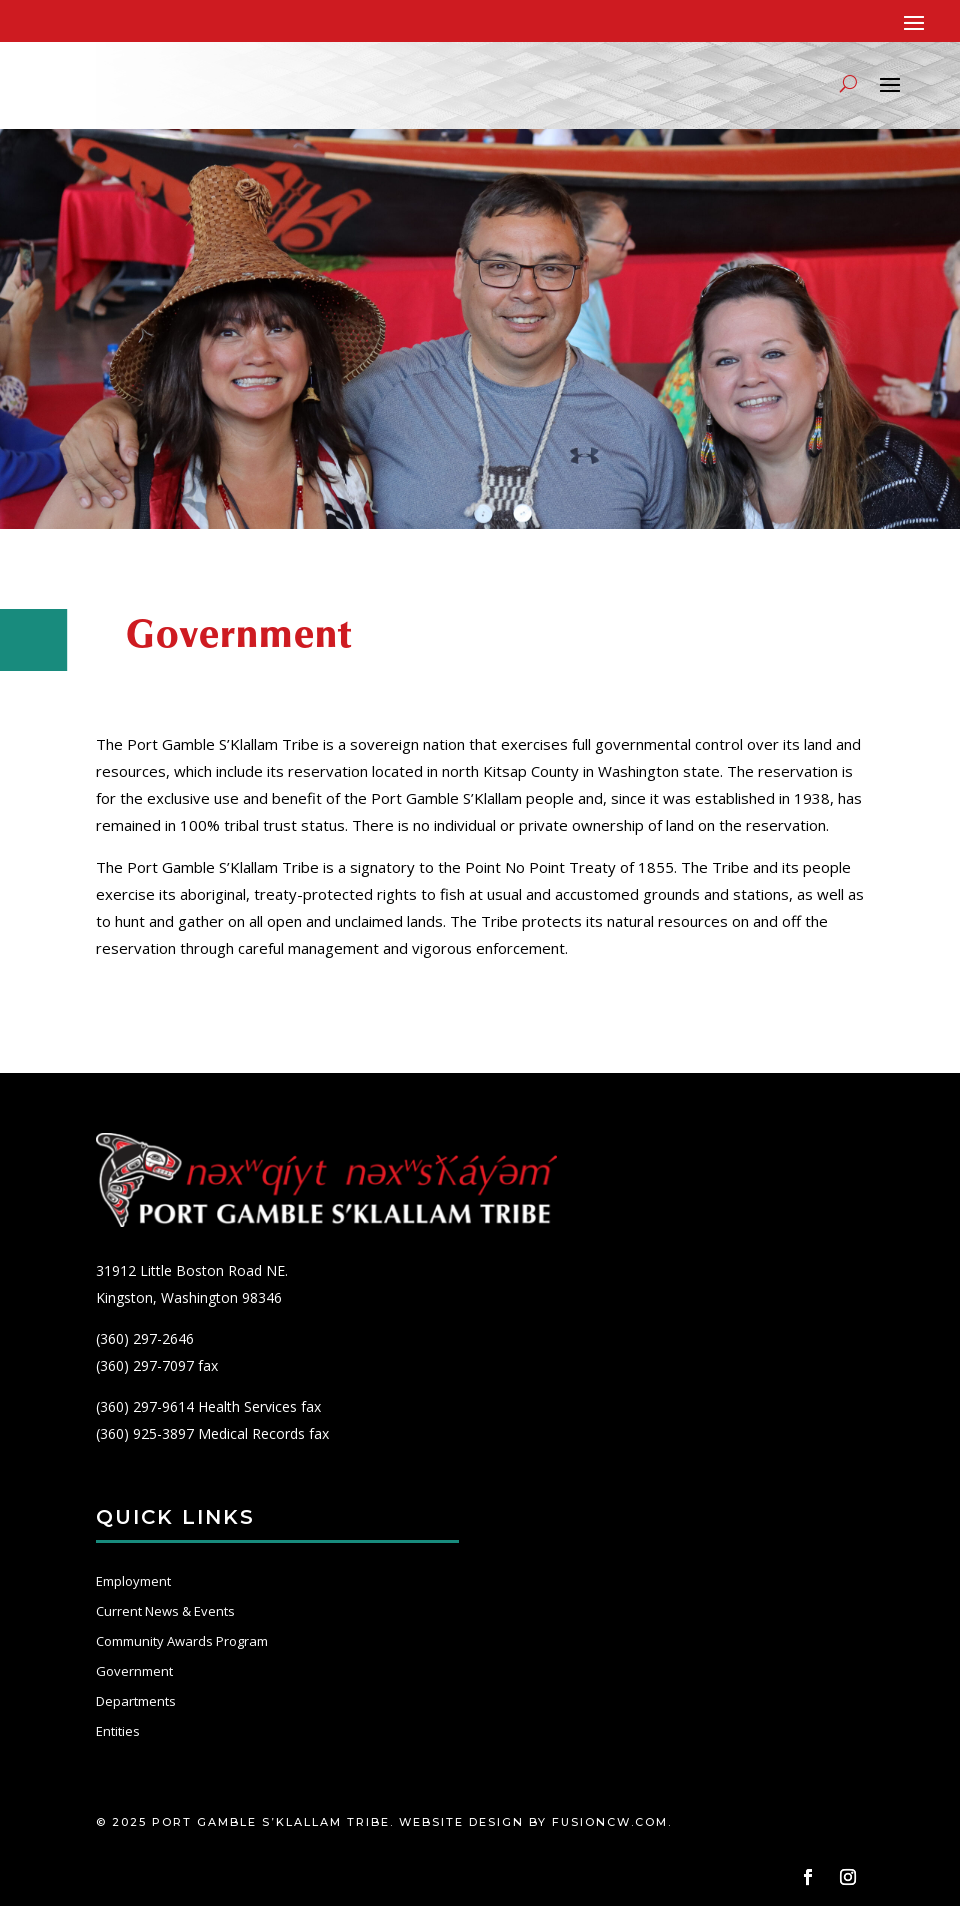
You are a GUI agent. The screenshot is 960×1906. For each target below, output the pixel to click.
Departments (136, 1701)
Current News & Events (165, 1611)
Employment (133, 1581)
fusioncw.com (610, 1822)
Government (134, 1671)
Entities (118, 1731)
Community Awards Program (182, 1641)
